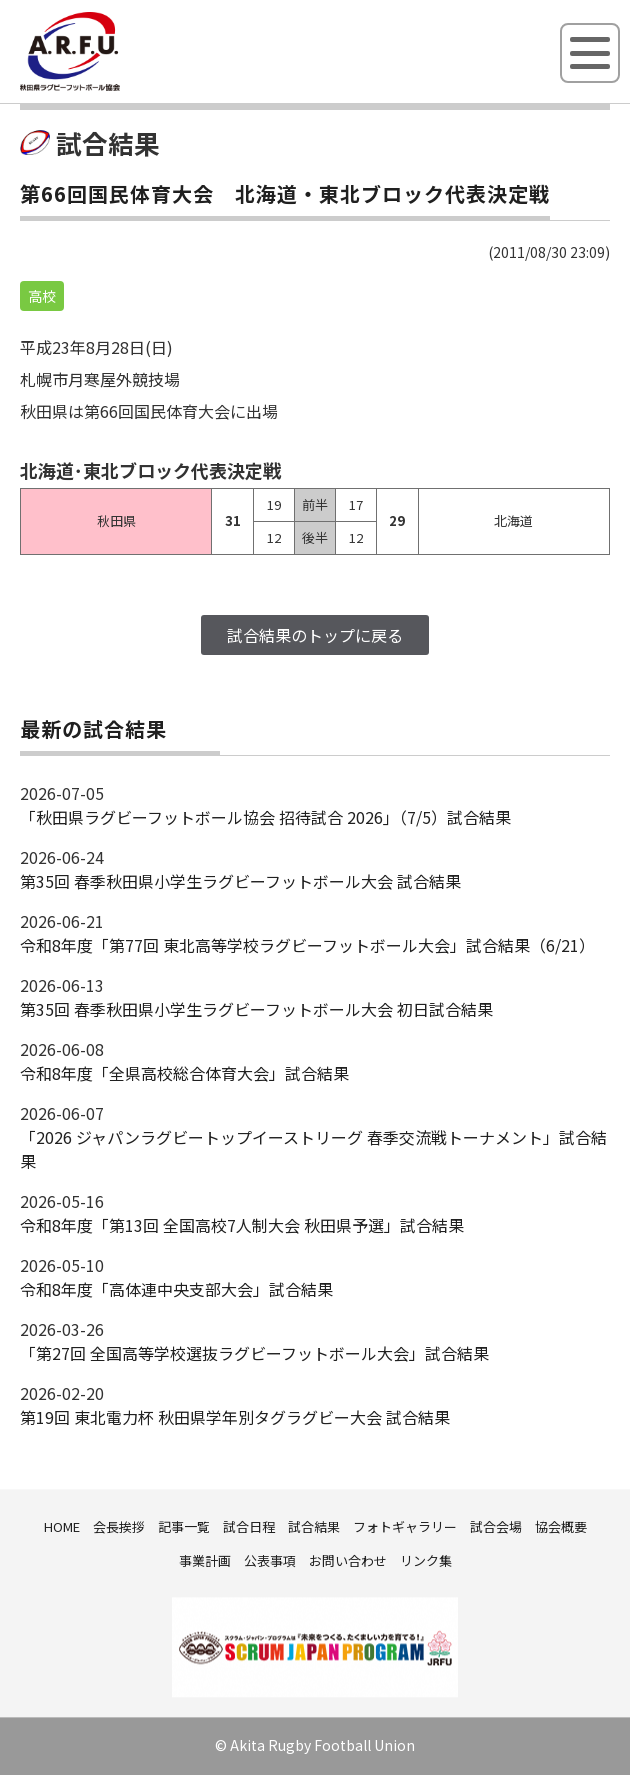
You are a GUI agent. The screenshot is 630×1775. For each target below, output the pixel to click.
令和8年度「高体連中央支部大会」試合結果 (176, 1289)
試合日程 (249, 1526)
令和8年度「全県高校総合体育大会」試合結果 (184, 1073)
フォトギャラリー (405, 1526)
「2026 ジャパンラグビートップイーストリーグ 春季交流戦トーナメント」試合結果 (313, 1149)
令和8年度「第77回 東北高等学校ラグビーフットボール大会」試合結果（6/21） (307, 945)
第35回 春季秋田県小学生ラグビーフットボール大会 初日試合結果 (256, 1009)
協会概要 (561, 1526)
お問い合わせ (348, 1560)
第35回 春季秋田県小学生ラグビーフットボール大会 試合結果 (240, 881)
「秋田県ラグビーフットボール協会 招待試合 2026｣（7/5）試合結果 (265, 817)
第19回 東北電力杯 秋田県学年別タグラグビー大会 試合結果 (235, 1417)
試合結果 (314, 1526)
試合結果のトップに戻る (315, 635)
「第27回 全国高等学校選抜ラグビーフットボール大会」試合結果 (254, 1353)
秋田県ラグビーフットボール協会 (115, 87)
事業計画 (205, 1560)
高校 (42, 296)
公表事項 (270, 1560)
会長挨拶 (119, 1526)
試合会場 (496, 1526)
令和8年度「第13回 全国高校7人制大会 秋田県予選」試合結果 (242, 1225)
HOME (62, 1526)
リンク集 (426, 1560)
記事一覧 (184, 1526)
